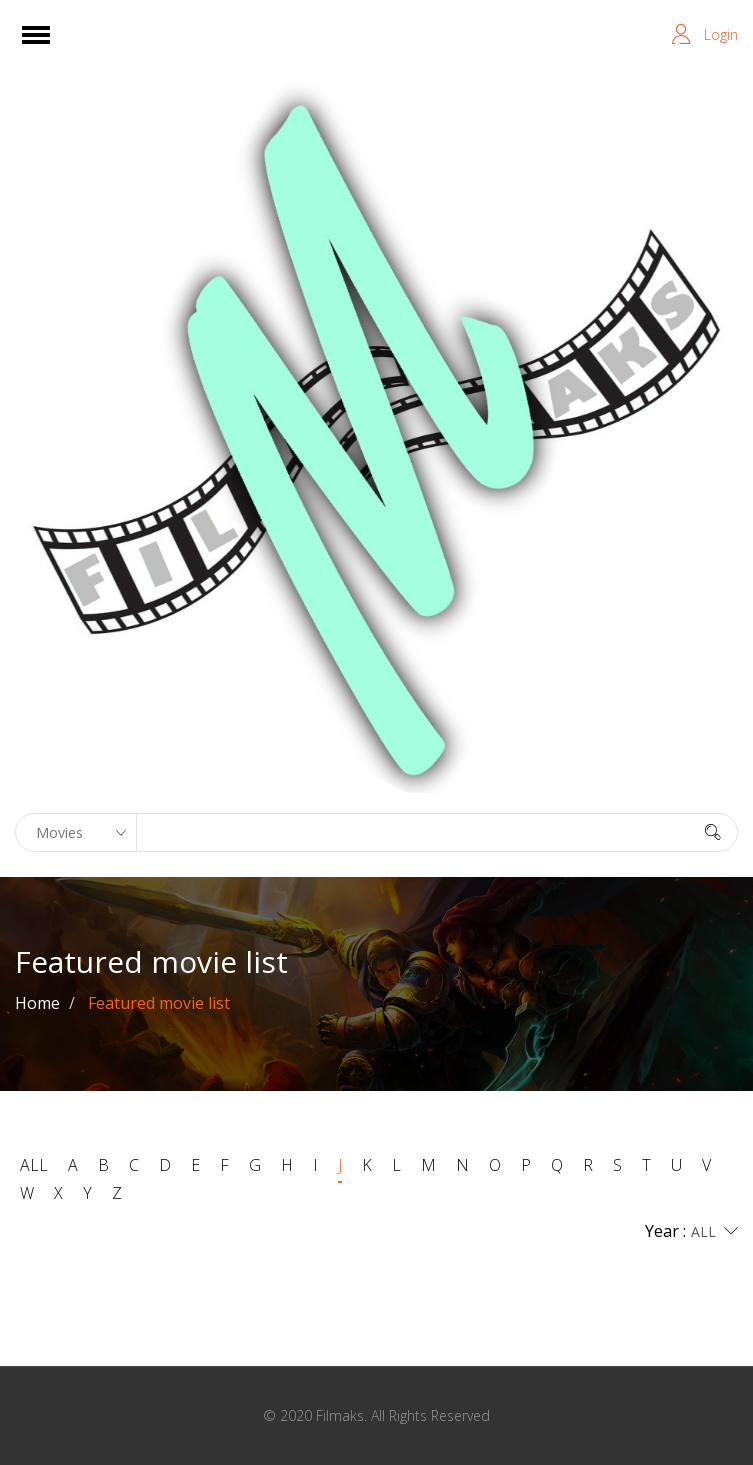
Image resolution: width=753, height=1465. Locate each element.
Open (53, 47)
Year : (691, 1232)
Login (721, 34)
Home (37, 1003)
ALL (34, 1165)
